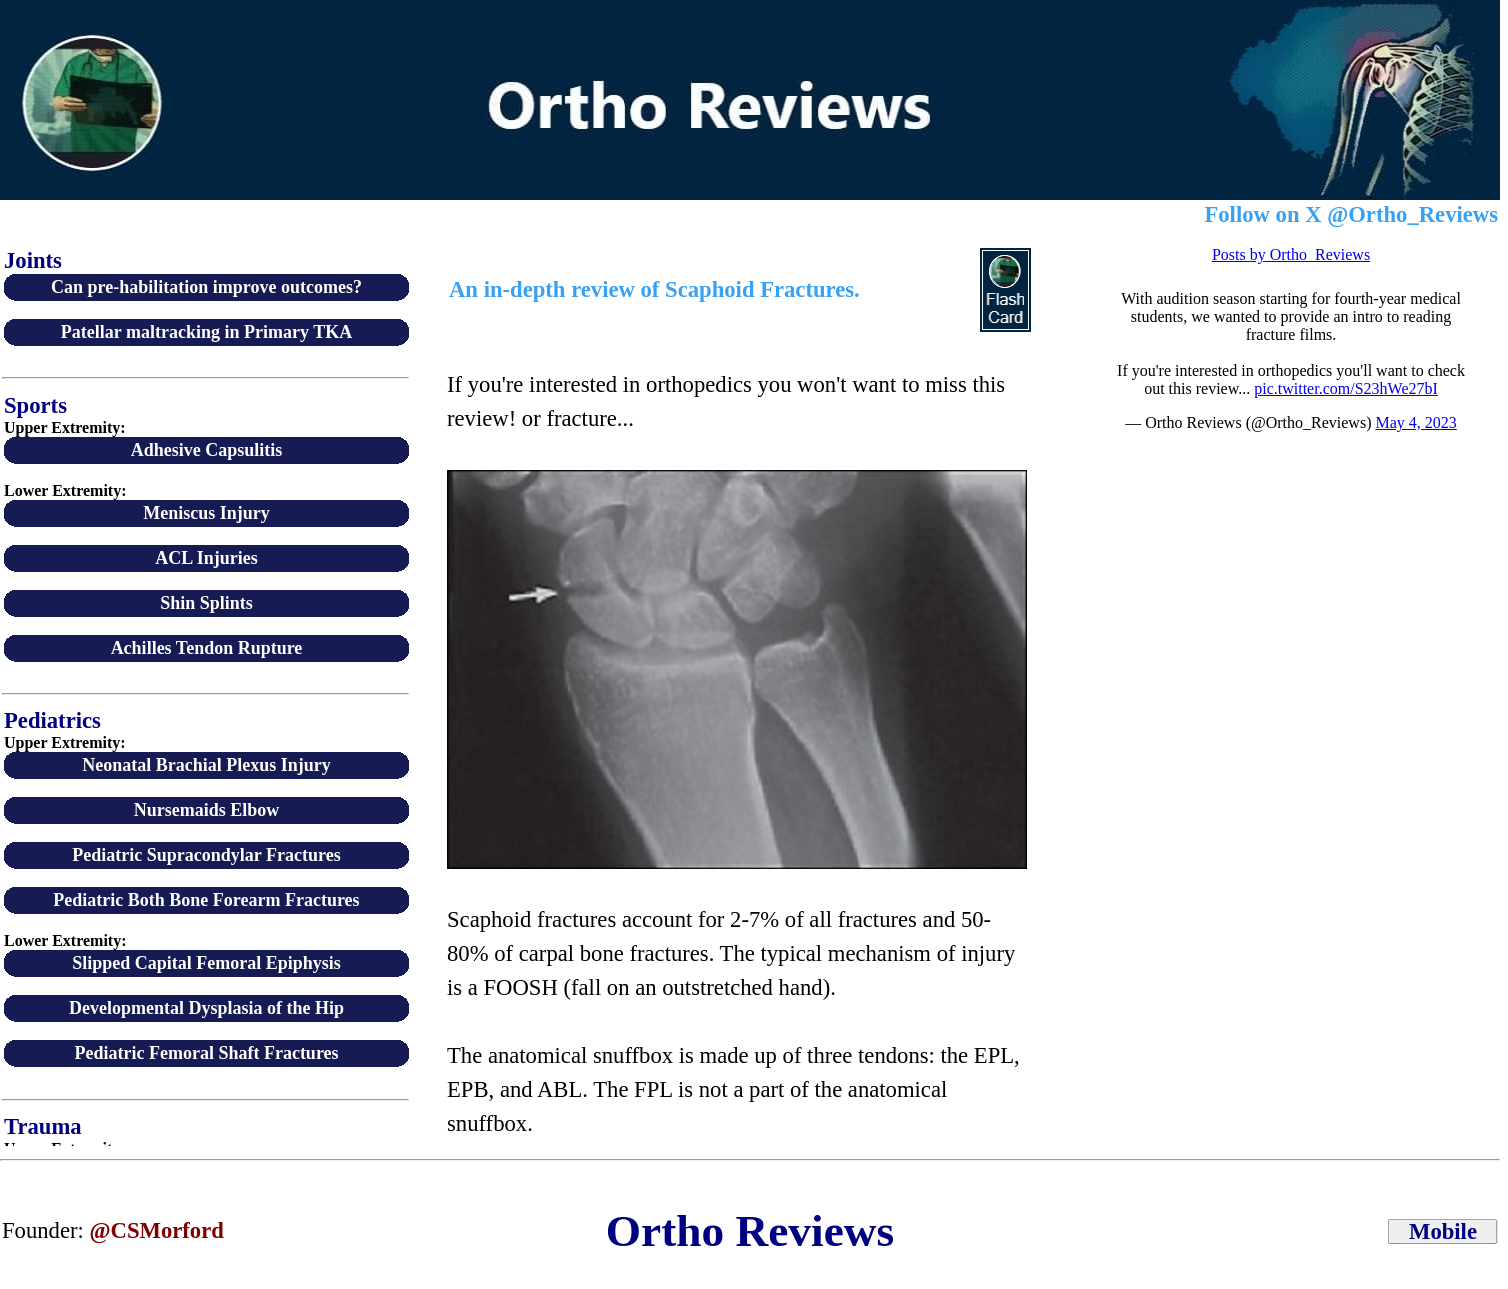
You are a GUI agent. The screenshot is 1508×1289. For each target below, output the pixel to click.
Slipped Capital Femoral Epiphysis (206, 963)
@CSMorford (156, 1230)
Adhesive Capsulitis (207, 450)
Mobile (1443, 1231)
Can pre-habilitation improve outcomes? (206, 287)
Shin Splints (206, 603)
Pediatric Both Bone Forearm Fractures (206, 900)
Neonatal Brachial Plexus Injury (206, 765)
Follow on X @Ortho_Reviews (1351, 214)
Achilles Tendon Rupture (207, 648)
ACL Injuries (206, 558)
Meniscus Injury (206, 513)
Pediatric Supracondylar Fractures (206, 855)
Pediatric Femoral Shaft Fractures (206, 1053)
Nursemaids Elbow (207, 810)
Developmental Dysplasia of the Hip (206, 1008)
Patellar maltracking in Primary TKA (206, 332)
